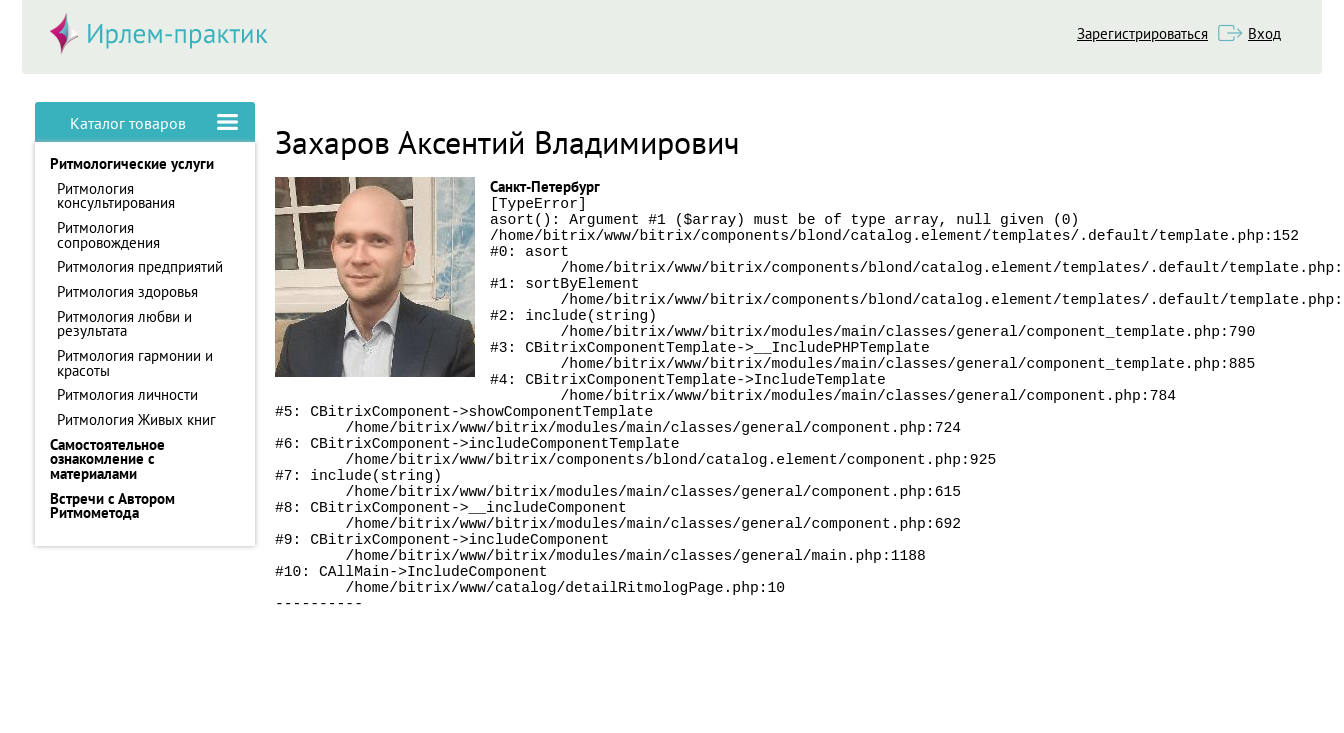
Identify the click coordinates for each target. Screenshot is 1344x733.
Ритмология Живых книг (136, 419)
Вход (1264, 33)
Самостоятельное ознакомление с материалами (107, 459)
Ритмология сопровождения (108, 235)
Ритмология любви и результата (124, 324)
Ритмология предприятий (140, 266)
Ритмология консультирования (116, 196)
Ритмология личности (127, 394)
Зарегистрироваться (1142, 33)
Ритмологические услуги (132, 163)
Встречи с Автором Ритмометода (112, 506)
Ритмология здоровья (127, 291)
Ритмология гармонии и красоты (135, 363)
